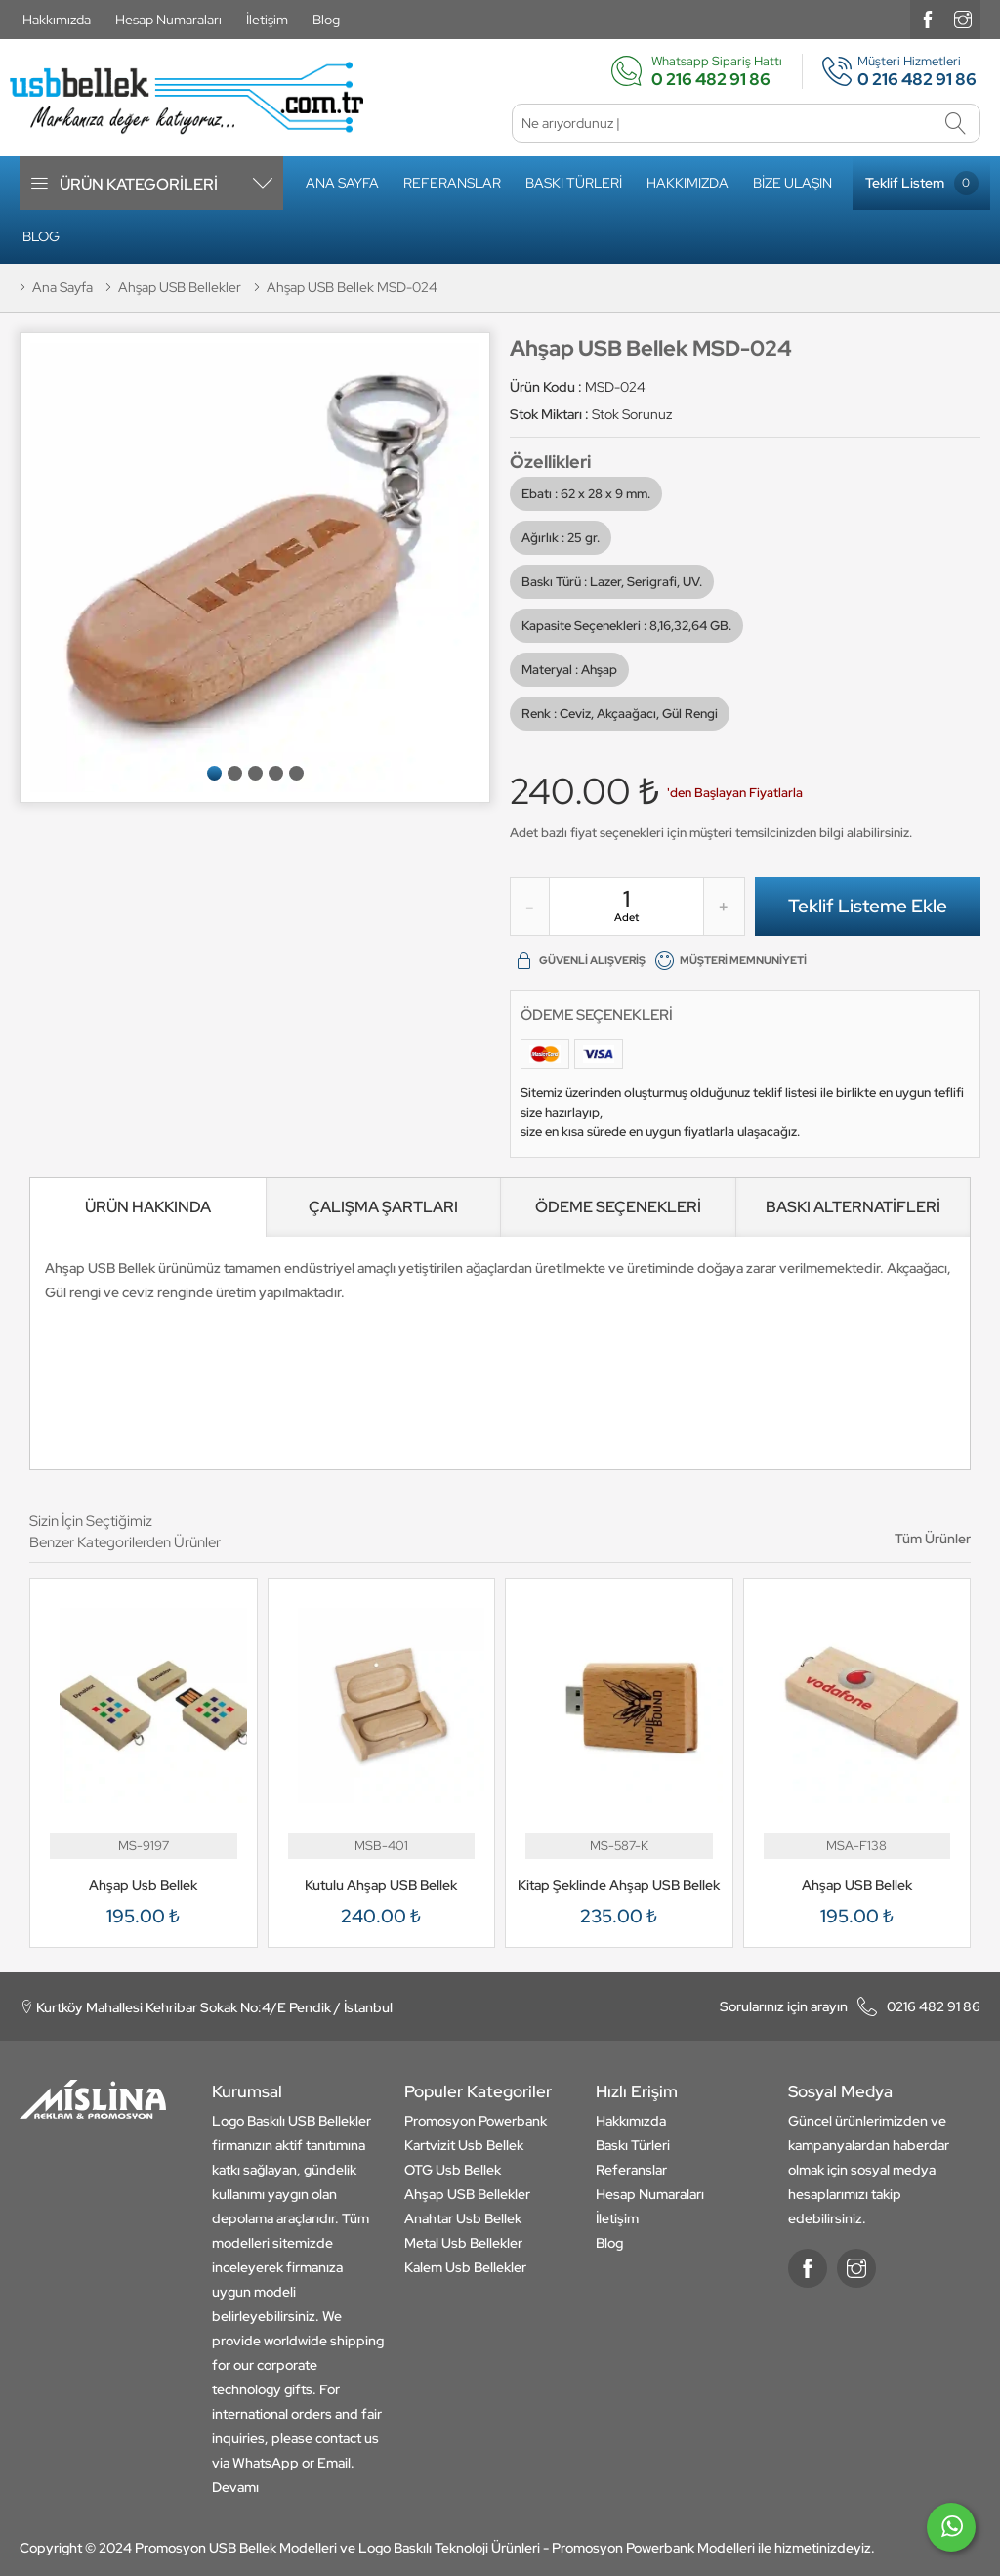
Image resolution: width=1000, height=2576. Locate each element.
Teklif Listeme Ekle (867, 906)
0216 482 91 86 (850, 2006)
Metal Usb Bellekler (463, 2243)
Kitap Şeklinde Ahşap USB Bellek (619, 1885)
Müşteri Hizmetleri (891, 71)
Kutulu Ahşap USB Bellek (381, 1885)
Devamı (235, 2487)
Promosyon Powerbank (475, 2121)
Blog (326, 19)
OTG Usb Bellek (452, 2169)
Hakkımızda (56, 19)
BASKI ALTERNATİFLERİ (853, 1207)
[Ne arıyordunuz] (746, 123)
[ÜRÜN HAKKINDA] (148, 1207)
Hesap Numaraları (168, 19)
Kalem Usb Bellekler (465, 2267)
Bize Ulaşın (792, 182)
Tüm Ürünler (933, 1538)
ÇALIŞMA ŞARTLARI (383, 1207)
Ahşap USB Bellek (857, 1885)
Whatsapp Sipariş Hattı (695, 71)
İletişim (267, 19)
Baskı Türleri (573, 182)
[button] (214, 773)
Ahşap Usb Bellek (143, 1885)
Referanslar (452, 182)
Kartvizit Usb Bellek (463, 2145)
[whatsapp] (951, 2535)
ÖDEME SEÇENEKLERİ (618, 1207)
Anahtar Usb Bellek (462, 2218)
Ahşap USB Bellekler (467, 2194)
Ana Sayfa (342, 182)
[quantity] (626, 899)
